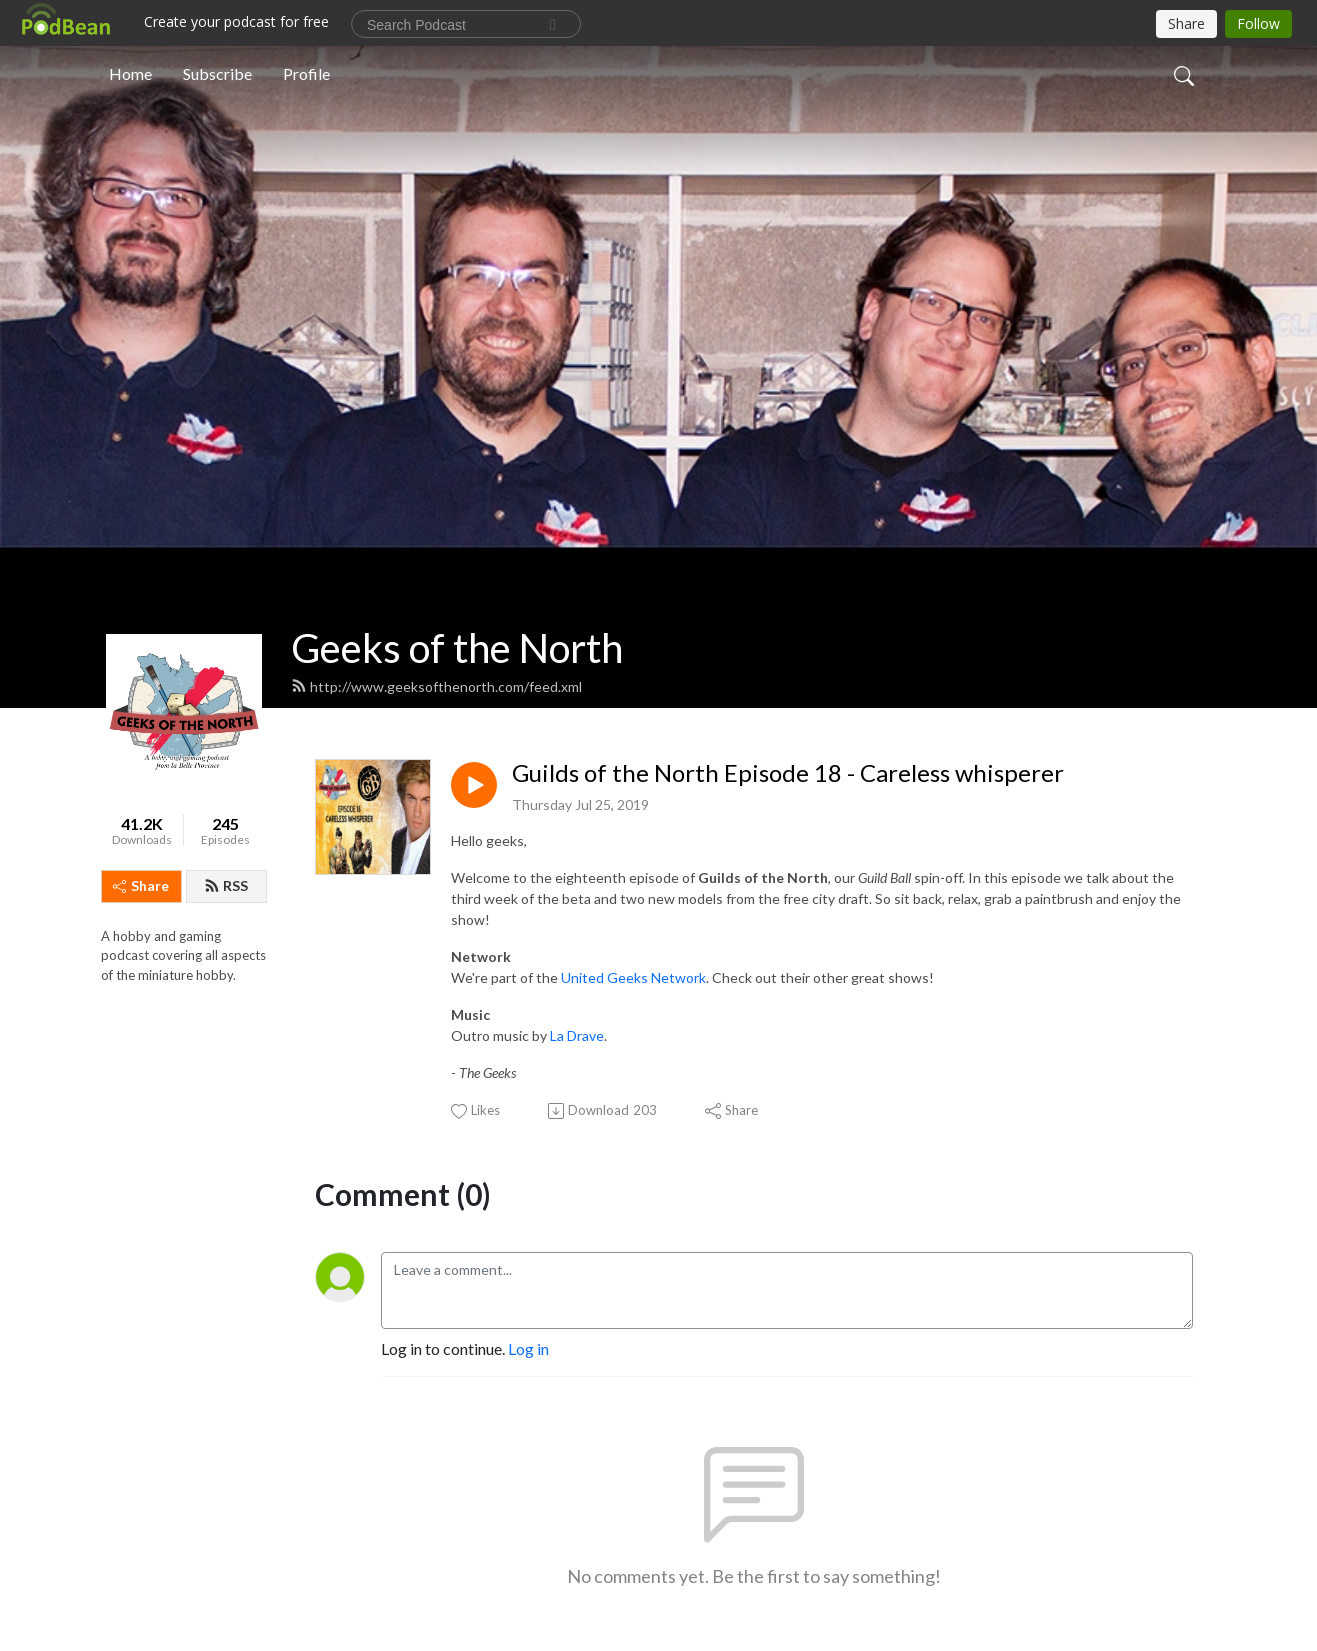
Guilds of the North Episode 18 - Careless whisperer (788, 773)
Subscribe (217, 73)
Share (141, 885)
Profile (306, 73)
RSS (226, 885)
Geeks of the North (457, 648)
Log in (528, 1348)
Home (130, 73)
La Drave (577, 1035)
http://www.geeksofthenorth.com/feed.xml (436, 686)
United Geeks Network (633, 977)
